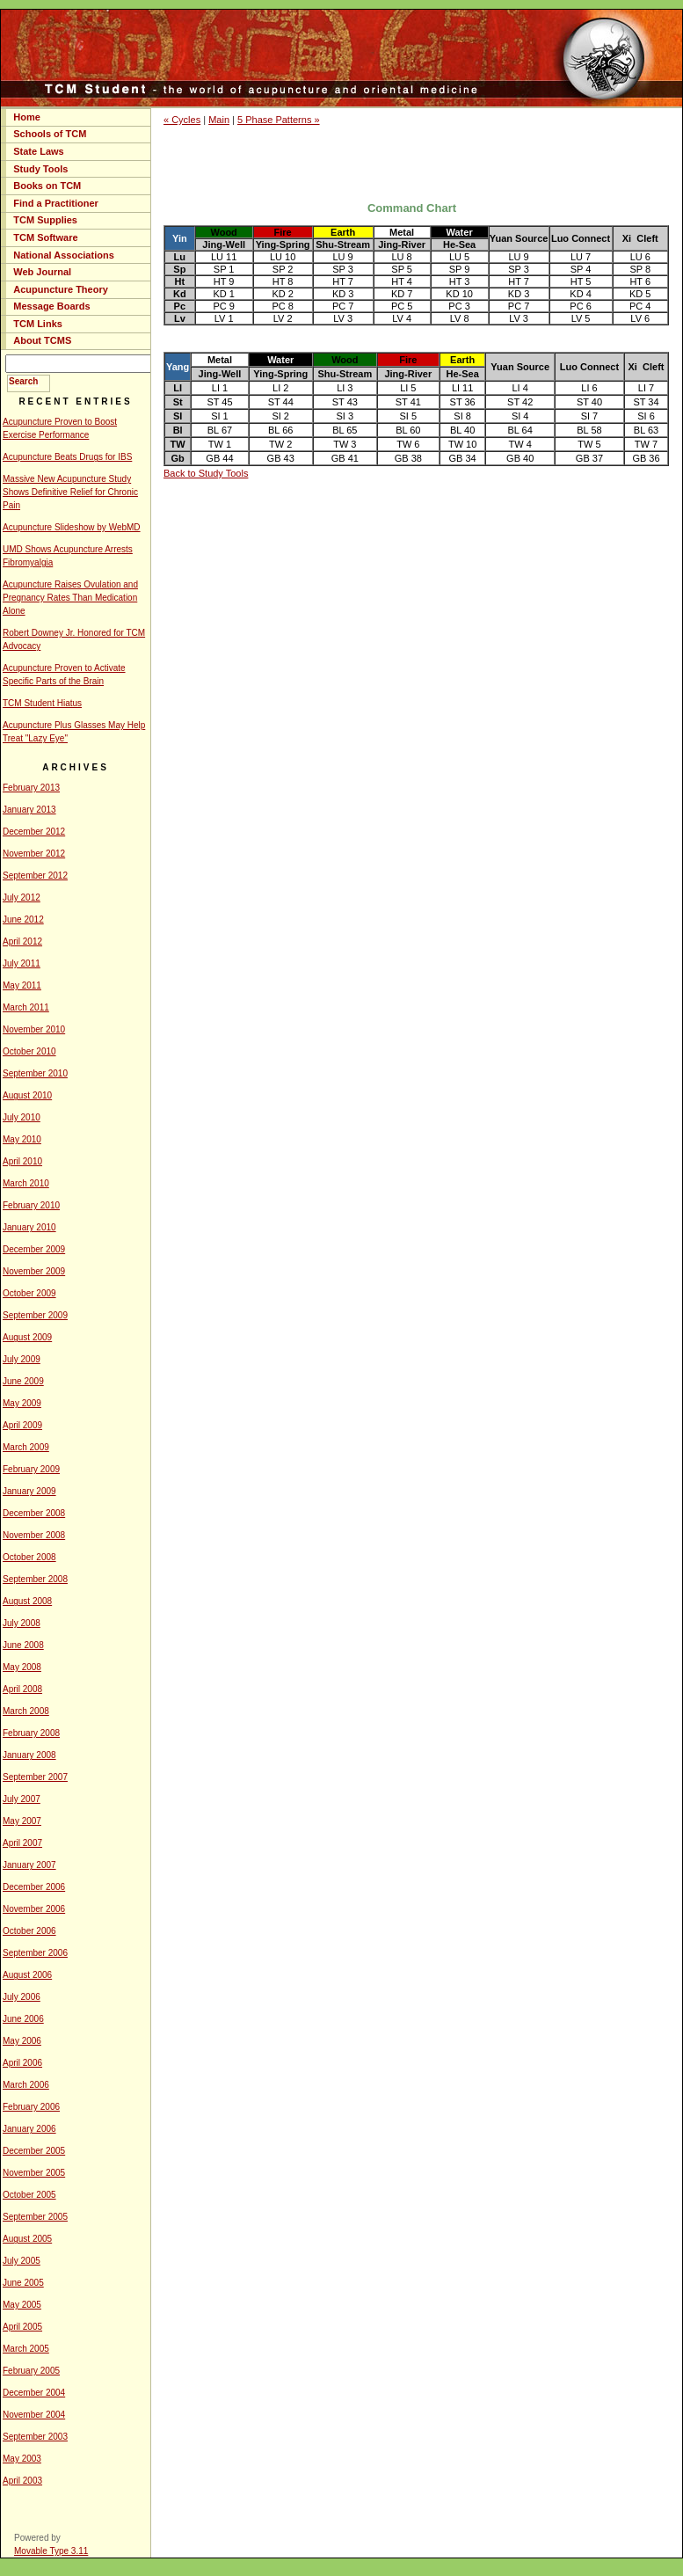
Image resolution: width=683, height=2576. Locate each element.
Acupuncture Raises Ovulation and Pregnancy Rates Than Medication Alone (70, 598)
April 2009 (22, 1425)
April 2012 (22, 941)
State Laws (38, 151)
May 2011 (22, 985)
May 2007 (22, 1821)
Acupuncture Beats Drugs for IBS (67, 457)
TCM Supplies (45, 220)
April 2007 (22, 1843)
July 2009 (21, 1359)
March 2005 (26, 2348)
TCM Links (37, 323)
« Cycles (181, 119)
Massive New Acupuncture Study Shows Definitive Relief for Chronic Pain (70, 492)
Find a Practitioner (55, 203)
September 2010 (35, 1073)
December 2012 (34, 831)
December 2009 (34, 1249)
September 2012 (35, 875)
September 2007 (35, 1777)
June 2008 (23, 1645)
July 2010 (21, 1117)
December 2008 (34, 1513)
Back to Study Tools (205, 473)
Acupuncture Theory (60, 289)
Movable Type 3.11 (51, 2551)
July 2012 (21, 897)
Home (26, 117)
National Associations (63, 255)
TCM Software (45, 237)
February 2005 (31, 2370)
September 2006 (35, 1953)
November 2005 (34, 2173)
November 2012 (34, 853)
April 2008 (22, 1689)
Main (218, 119)
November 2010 (34, 1029)
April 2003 (22, 2480)
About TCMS (42, 340)
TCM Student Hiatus (42, 703)
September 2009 (35, 1315)
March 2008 (26, 1711)
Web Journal (42, 271)
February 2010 (31, 1205)
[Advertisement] (416, 162)
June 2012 (23, 919)
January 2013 (29, 809)
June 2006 (23, 2019)
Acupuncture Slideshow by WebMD (72, 527)
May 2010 (22, 1139)
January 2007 (29, 1865)
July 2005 (21, 2261)
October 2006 (29, 1931)
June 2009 (23, 1381)
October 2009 (29, 1293)
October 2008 (29, 1557)
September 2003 (35, 2436)
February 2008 (31, 1733)
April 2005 (22, 2327)
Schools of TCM (49, 133)
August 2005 (27, 2239)
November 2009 (34, 1271)
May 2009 (22, 1403)
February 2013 (31, 787)
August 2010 (27, 1095)
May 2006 (22, 2041)
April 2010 (22, 1161)
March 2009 (26, 1447)
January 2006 (29, 2129)
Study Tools (40, 169)
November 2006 (34, 1909)
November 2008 (34, 1535)
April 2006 (22, 2063)
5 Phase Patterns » (278, 119)
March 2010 (26, 1183)
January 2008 (29, 1755)
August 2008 (27, 1601)
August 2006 (27, 1975)
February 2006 (31, 2107)
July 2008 (21, 1623)
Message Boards (51, 306)
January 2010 (29, 1227)
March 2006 (26, 2085)
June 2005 (23, 2283)
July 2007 (21, 1799)
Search (23, 381)
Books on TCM (47, 185)
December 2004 (34, 2392)
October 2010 (29, 1051)
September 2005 (35, 2217)
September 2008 (35, 1579)
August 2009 (27, 1337)
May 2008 (22, 1667)
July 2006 (21, 1997)
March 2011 (26, 1007)
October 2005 (29, 2195)
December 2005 (34, 2151)
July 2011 (21, 963)
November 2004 (34, 2414)
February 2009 (31, 1469)
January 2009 (29, 1491)
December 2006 (34, 1887)
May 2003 (22, 2458)
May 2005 (22, 2305)
